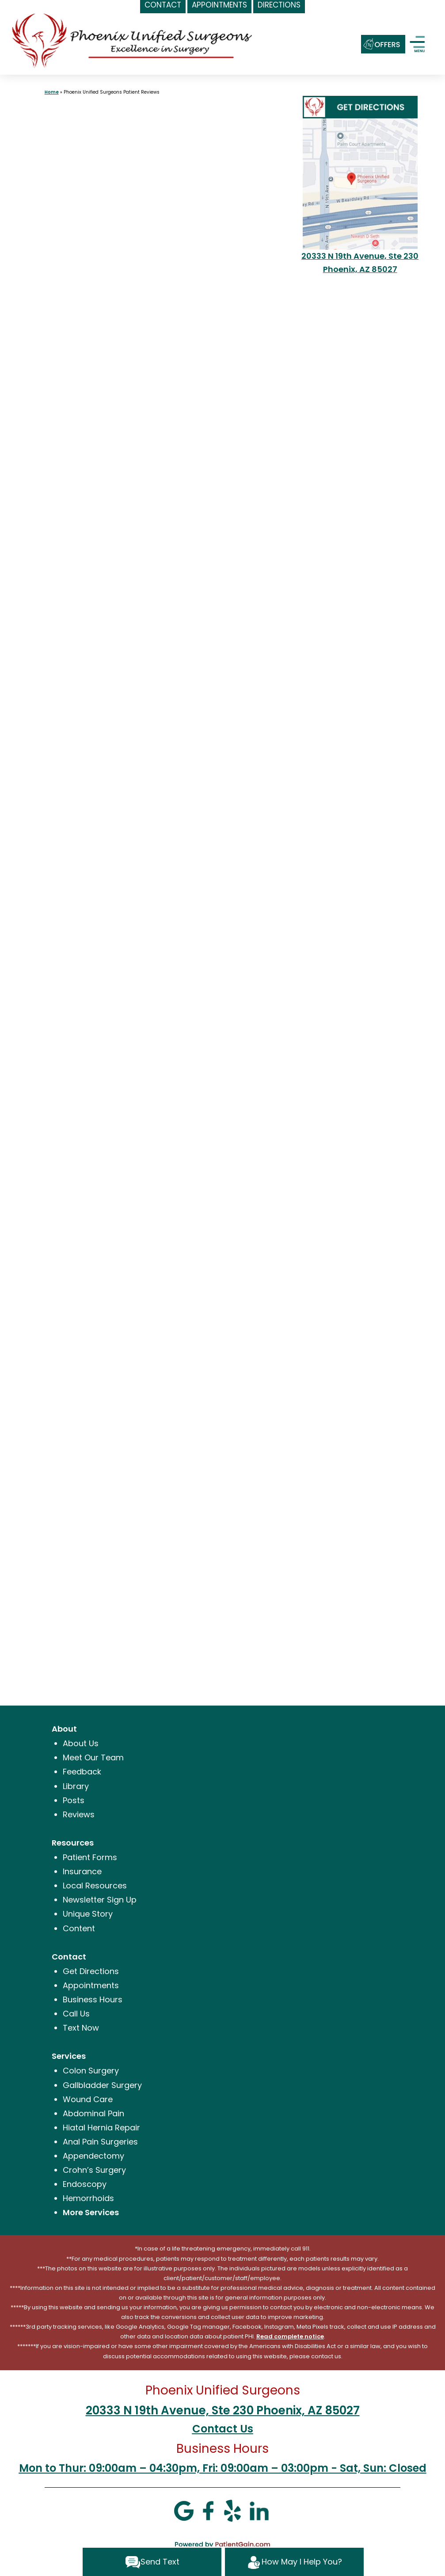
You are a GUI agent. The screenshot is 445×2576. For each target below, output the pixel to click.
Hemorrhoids (88, 2198)
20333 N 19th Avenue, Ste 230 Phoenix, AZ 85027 (223, 2410)
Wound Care (88, 2099)
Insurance (82, 1871)
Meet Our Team (93, 1757)
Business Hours (92, 1999)
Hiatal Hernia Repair (101, 2127)
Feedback (82, 1771)
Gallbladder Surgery (102, 2085)
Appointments (91, 1985)
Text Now (81, 2027)
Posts (73, 1800)
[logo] (132, 40)
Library (76, 1786)
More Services (91, 2212)
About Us (81, 1743)
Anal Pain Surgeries (100, 2141)
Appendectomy (93, 2155)
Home (52, 92)
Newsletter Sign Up (100, 1899)
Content (79, 1928)
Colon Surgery (91, 2070)
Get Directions (91, 1971)
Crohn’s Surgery (94, 2169)
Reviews (79, 1814)
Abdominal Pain (93, 2113)
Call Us (76, 2013)
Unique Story (88, 1913)
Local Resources (95, 1885)
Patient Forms (90, 1857)
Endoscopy (84, 2184)
